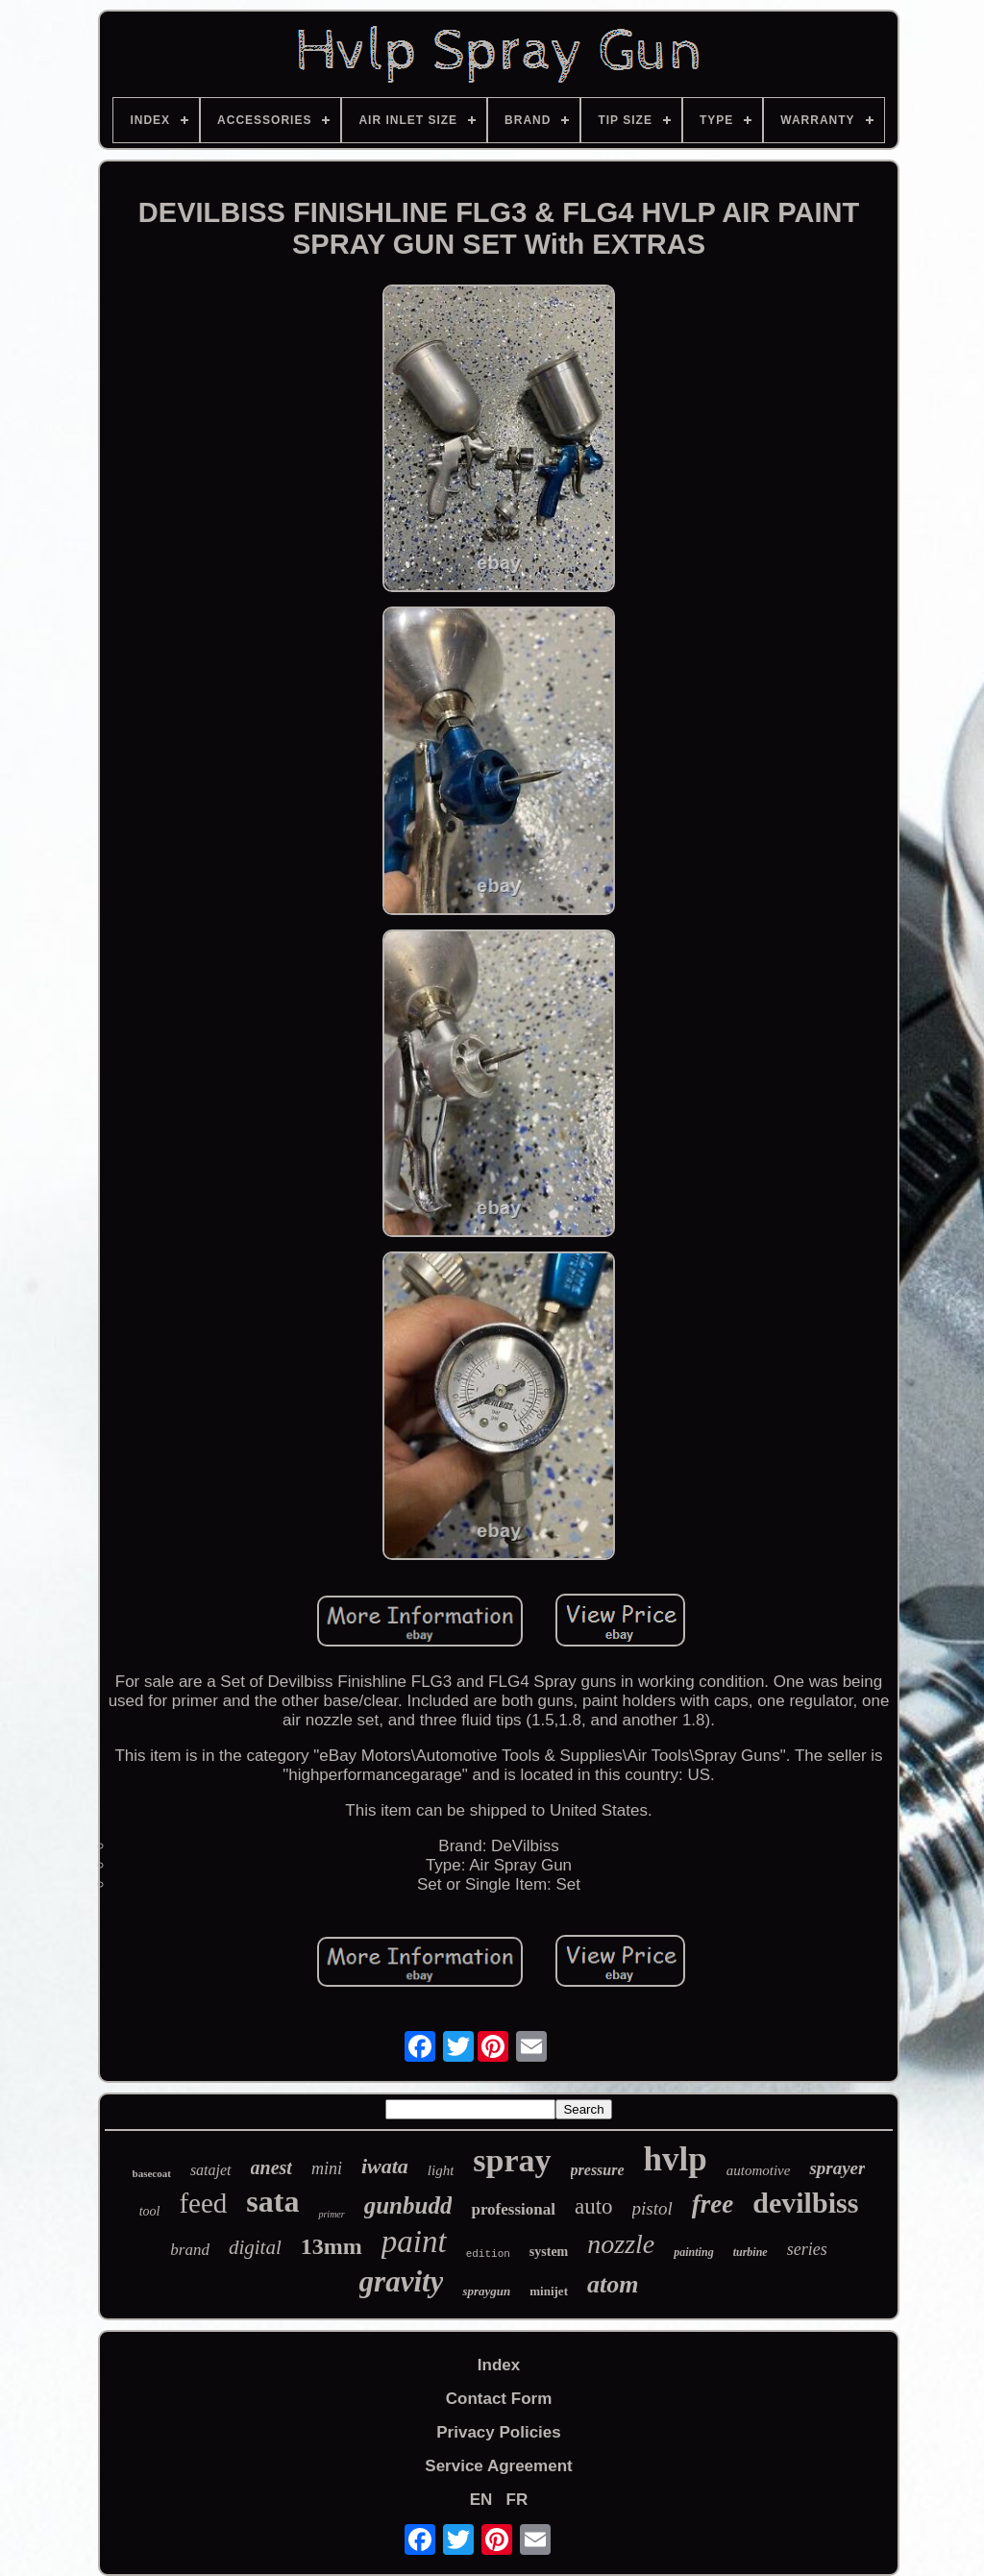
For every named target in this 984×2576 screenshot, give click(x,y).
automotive (758, 2170)
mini (326, 2168)
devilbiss (805, 2202)
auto (594, 2206)
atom (612, 2284)
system (548, 2251)
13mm (331, 2246)
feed (203, 2203)
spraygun (486, 2291)
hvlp (675, 2159)
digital (255, 2247)
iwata (384, 2166)
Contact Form (499, 2399)
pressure (598, 2170)
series (807, 2249)
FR (517, 2499)
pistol (652, 2208)
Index (499, 2365)
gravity (401, 2281)
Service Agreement (498, 2466)
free (712, 2204)
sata (272, 2201)
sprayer (837, 2168)
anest (271, 2167)
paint (414, 2241)
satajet (211, 2170)
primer (331, 2214)
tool (149, 2211)
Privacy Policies (498, 2432)
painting (693, 2252)
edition (488, 2254)
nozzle (620, 2244)
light (441, 2170)
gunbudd (408, 2205)
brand (189, 2250)
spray (512, 2160)
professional (513, 2209)
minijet (548, 2291)
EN (481, 2499)
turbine (750, 2252)
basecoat (152, 2173)
